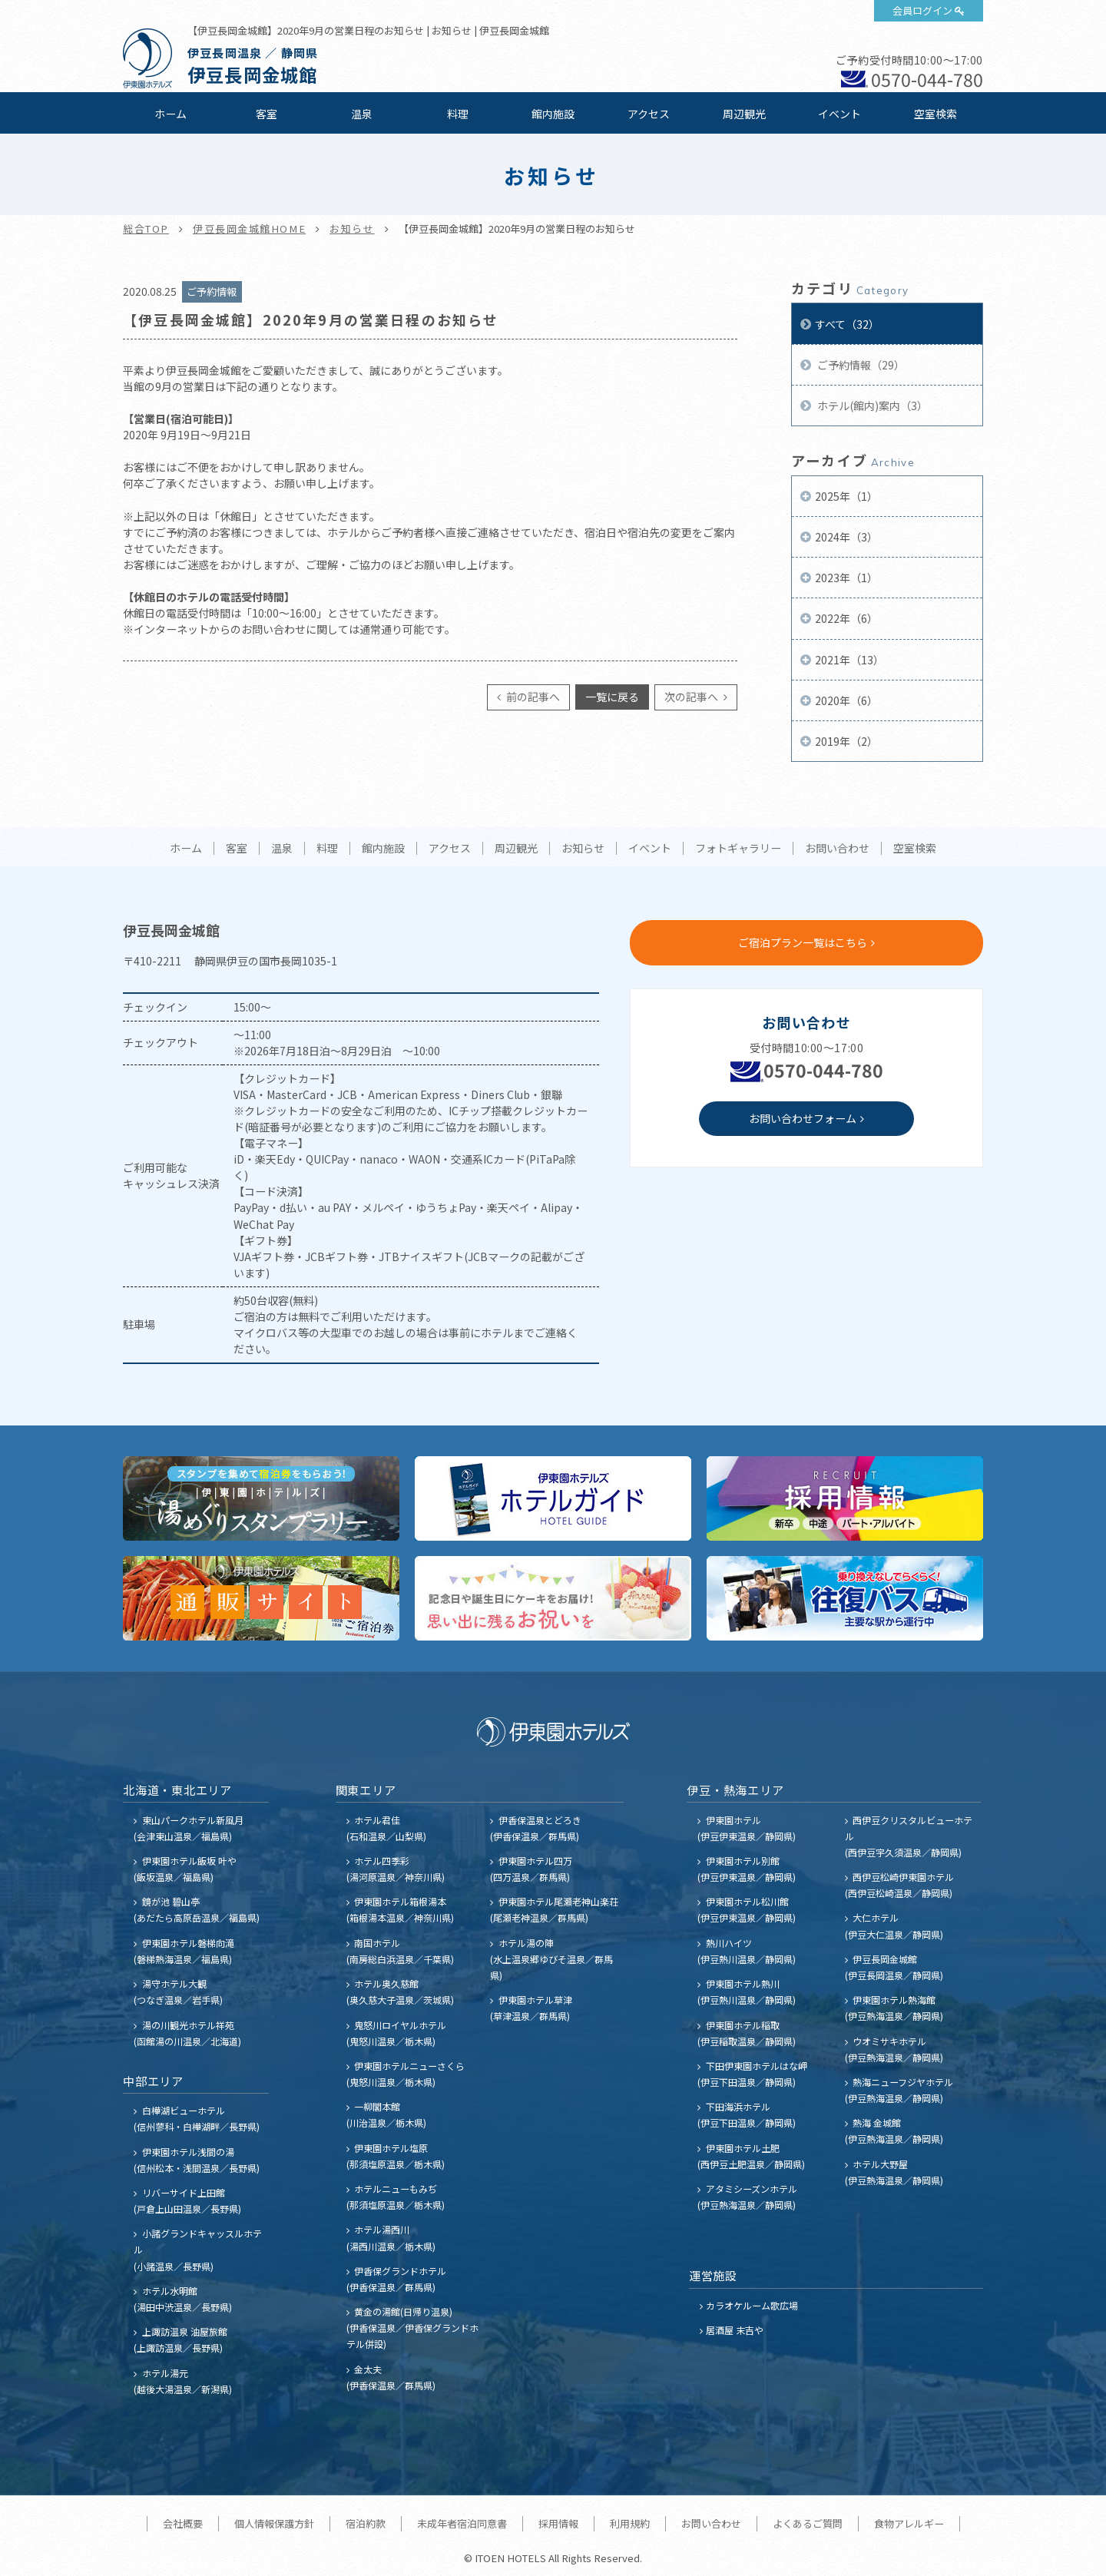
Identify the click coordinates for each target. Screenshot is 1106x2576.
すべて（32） (847, 324)
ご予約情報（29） (860, 364)
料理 (458, 113)
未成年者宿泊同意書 (462, 2523)
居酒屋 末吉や (734, 2329)
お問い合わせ (837, 849)
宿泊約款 (366, 2523)
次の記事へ (692, 696)
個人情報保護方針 (274, 2523)
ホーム (170, 113)
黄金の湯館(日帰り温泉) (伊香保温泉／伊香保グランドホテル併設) (412, 2327)
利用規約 (630, 2523)
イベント (839, 113)
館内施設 (553, 113)
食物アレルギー (909, 2523)
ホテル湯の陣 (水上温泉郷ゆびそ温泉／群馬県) (551, 1959)
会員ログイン (922, 10)
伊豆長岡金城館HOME (249, 228)
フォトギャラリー (738, 849)
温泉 (362, 113)
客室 (266, 113)
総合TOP (146, 228)
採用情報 (558, 2523)
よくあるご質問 (808, 2523)
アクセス (649, 113)
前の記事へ (532, 696)
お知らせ (351, 228)
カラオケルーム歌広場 (752, 2305)
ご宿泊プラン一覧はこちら (802, 942)
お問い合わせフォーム (802, 1118)
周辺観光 (744, 113)
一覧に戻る (612, 696)
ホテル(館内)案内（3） (871, 405)
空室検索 (935, 113)
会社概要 (183, 2523)
